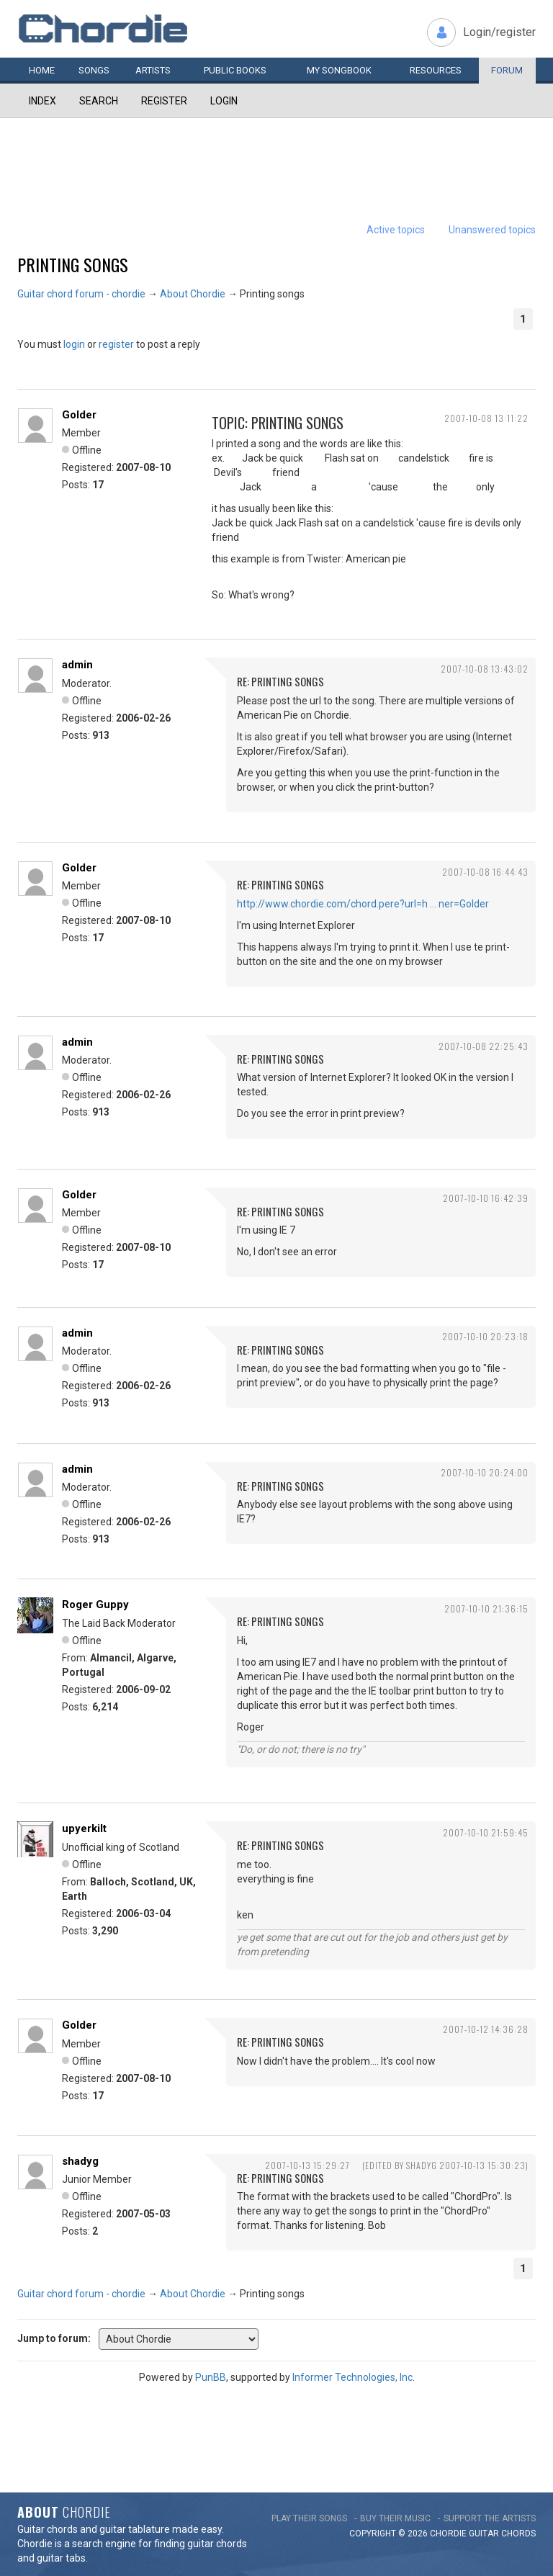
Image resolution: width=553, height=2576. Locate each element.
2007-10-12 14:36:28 (486, 2029)
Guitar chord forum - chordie (81, 294)
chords (518, 2533)
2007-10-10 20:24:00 (485, 1472)
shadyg (80, 2161)
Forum (507, 70)
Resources (436, 70)
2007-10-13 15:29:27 (307, 2165)
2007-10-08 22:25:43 (484, 1046)
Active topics (396, 229)
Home (42, 70)
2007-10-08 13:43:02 (485, 669)
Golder (79, 414)
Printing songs (72, 264)
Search (98, 101)
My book (339, 70)
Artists (153, 70)
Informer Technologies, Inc (352, 2377)
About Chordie (192, 294)
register (116, 344)
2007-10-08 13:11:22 (486, 418)
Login (224, 101)
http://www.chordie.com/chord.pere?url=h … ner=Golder (363, 904)
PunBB (210, 2377)
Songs (93, 70)
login (74, 344)
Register (164, 101)
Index (42, 101)
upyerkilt (84, 1828)
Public (235, 70)
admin (77, 664)
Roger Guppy (95, 1604)
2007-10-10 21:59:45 (486, 1832)
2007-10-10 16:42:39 (486, 1198)
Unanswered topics (492, 229)
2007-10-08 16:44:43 (485, 872)
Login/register (499, 32)
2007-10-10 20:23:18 (485, 1336)
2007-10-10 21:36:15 (486, 1608)
